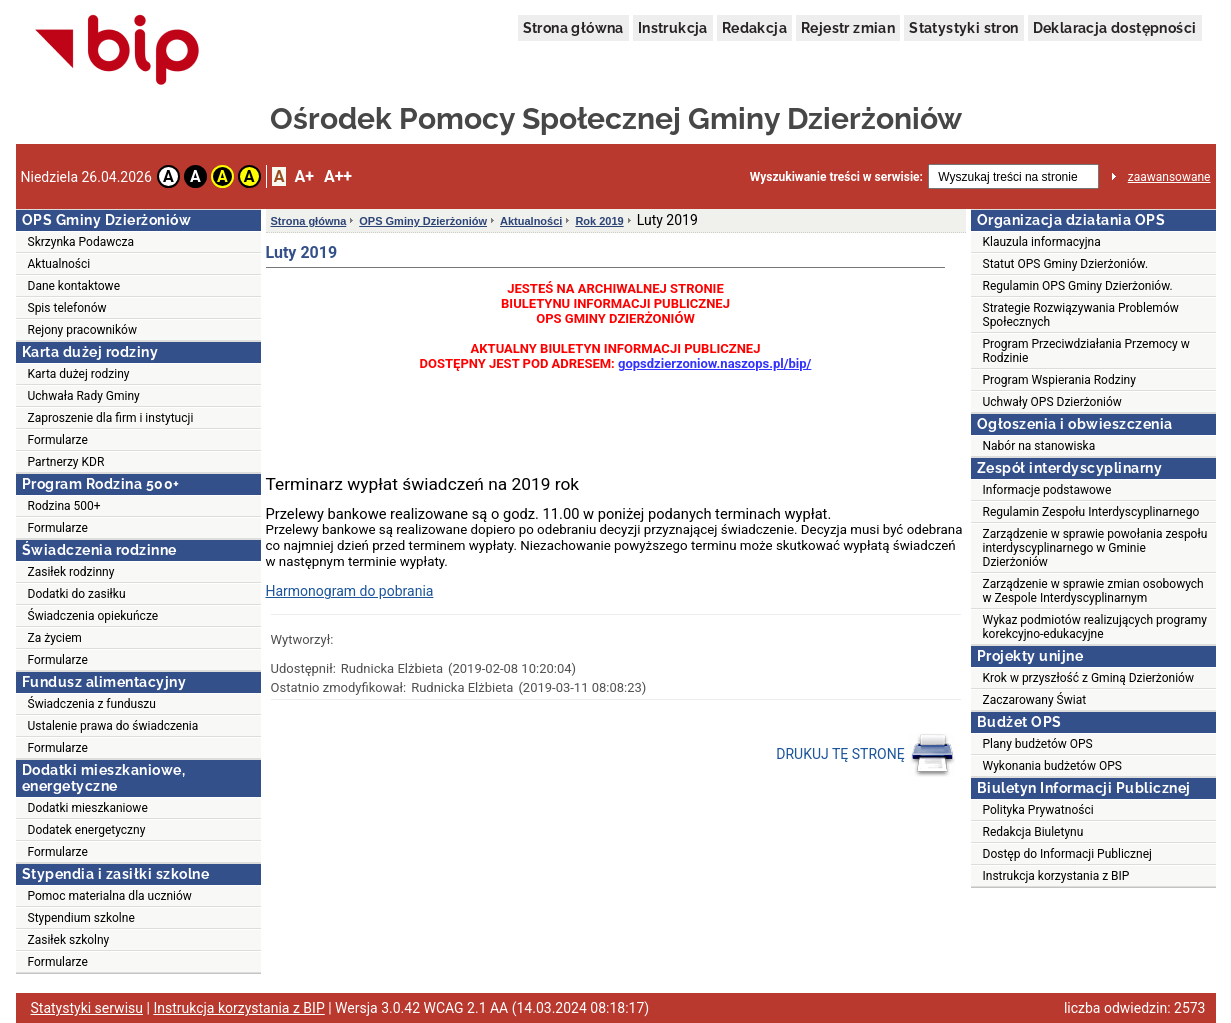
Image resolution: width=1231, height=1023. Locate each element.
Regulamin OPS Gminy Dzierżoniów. (1078, 286)
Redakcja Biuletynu (1033, 832)
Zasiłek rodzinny (71, 572)
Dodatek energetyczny (87, 830)
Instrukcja (673, 28)
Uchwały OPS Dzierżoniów (1052, 402)
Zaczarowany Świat (1035, 700)
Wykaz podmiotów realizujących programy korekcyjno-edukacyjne (1095, 627)
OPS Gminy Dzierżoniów (423, 221)
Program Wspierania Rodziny (1059, 380)
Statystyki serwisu (87, 1008)
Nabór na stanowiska (1039, 446)
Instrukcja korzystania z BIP (1056, 876)
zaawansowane (1169, 177)
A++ (338, 176)
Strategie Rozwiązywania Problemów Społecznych (1081, 315)
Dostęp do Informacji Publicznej (1067, 854)
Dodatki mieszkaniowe (88, 808)
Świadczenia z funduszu (92, 704)
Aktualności (59, 264)
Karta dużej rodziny (79, 374)
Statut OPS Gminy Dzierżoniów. (1066, 264)
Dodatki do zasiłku (77, 594)
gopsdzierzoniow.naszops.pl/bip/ (714, 363)
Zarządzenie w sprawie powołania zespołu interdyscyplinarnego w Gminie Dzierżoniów (1095, 548)
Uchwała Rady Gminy (84, 396)
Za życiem (55, 638)
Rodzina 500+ (64, 506)
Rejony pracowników (82, 330)
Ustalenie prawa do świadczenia (113, 726)
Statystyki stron (963, 28)
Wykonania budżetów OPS (1052, 766)
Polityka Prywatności (1038, 810)
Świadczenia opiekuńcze (93, 616)
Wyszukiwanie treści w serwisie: (836, 177)
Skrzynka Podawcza (81, 242)
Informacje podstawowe (1047, 490)
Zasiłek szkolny (69, 940)
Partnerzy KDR (66, 462)
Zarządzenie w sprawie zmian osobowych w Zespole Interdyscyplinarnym (1093, 591)
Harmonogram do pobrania (350, 591)
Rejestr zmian (848, 28)
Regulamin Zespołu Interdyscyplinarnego (1091, 512)
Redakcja (754, 28)
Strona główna (573, 28)
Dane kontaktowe (74, 286)
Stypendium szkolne (81, 918)
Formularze (58, 440)
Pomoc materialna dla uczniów (110, 896)
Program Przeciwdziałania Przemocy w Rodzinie (1086, 351)
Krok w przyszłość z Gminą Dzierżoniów (1088, 678)
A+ (303, 176)
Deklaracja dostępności (1115, 28)
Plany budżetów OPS (1038, 744)
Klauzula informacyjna (1042, 242)
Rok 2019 (599, 221)
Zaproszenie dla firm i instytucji (111, 418)
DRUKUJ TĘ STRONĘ (865, 755)
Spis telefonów (67, 308)
